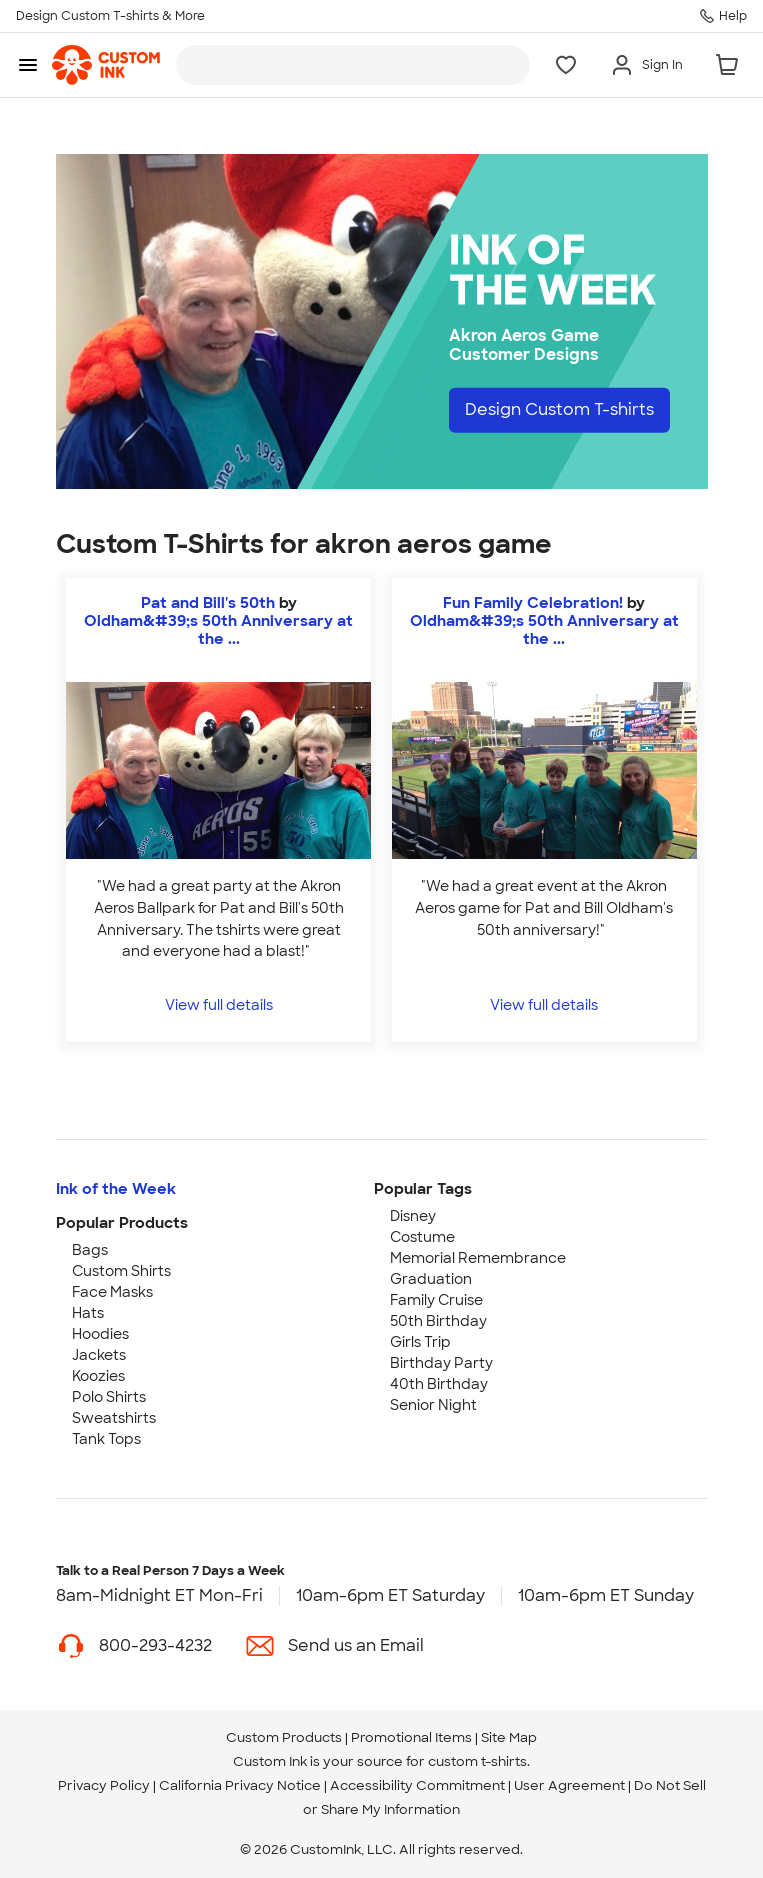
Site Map (509, 1737)
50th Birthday (438, 1321)
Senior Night (433, 1405)
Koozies (98, 1376)
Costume (422, 1237)
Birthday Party (441, 1363)
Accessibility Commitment (417, 1785)
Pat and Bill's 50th (208, 603)
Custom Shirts (121, 1271)
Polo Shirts (109, 1397)
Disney (413, 1216)
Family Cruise (436, 1300)
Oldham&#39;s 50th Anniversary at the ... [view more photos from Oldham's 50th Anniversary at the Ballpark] (218, 630)
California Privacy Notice (240, 1785)
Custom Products (284, 1737)
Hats (88, 1313)
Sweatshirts (114, 1418)
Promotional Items (411, 1737)
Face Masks (112, 1292)
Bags (90, 1250)
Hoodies (100, 1334)
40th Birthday (439, 1384)
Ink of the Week (116, 1189)
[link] (106, 65)
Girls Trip (420, 1342)
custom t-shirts (477, 1761)
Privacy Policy (104, 1785)
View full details (219, 1004)
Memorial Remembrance (478, 1258)
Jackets (99, 1355)
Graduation (431, 1279)
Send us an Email (356, 1645)
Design (559, 409)
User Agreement (569, 1785)
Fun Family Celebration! (533, 603)
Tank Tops (106, 1439)
